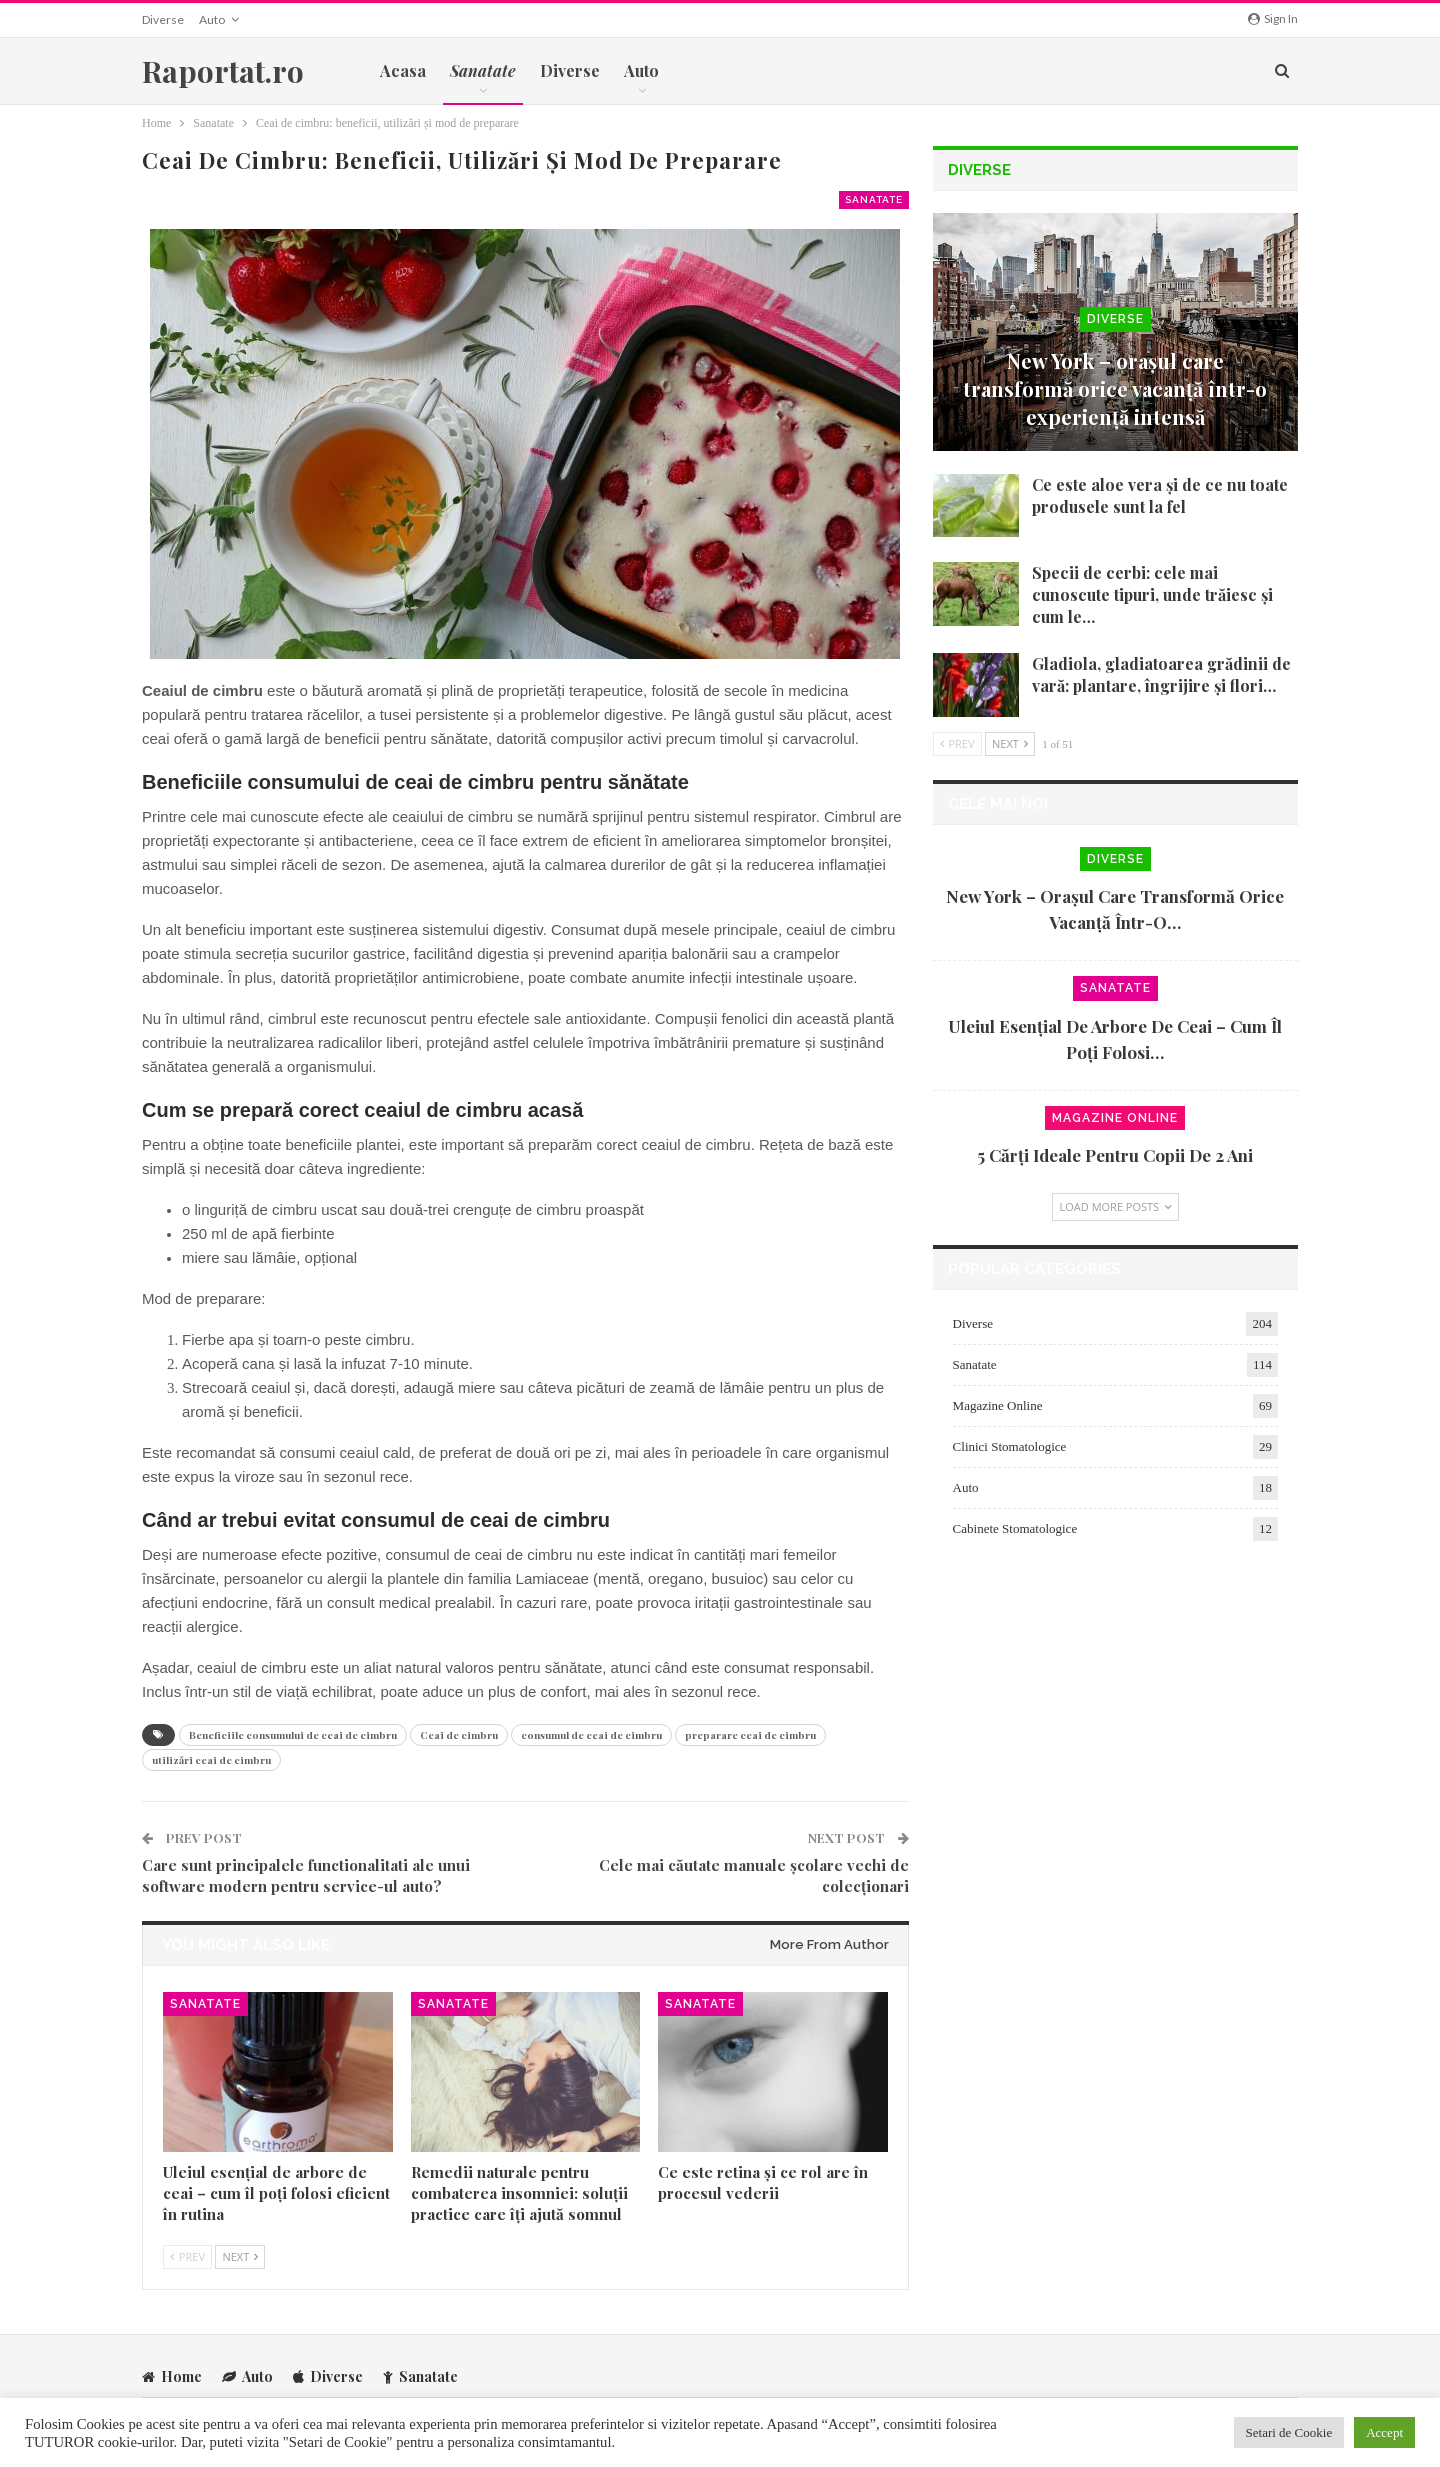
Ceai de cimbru (459, 1735)
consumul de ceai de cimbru (591, 1735)
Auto (212, 19)
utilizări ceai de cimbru (211, 1760)
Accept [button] (1384, 2432)
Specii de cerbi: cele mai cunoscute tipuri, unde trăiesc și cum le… (1152, 594)
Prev (187, 2256)
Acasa (403, 70)
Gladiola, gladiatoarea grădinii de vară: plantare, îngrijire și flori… (1161, 674)
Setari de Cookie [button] (1289, 2432)
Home (172, 2376)
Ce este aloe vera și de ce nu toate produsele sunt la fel (1160, 495)
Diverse (163, 19)
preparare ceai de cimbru (750, 1735)
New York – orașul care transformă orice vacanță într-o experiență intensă (1115, 388)
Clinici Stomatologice (1010, 1446)
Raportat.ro (223, 71)
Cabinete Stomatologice (1015, 1528)
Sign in (1273, 18)
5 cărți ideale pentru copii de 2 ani (1115, 1155)
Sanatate (874, 199)
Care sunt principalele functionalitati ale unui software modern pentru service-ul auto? (306, 1875)
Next (240, 2256)
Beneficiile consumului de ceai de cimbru (293, 1735)
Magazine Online (1115, 1118)
